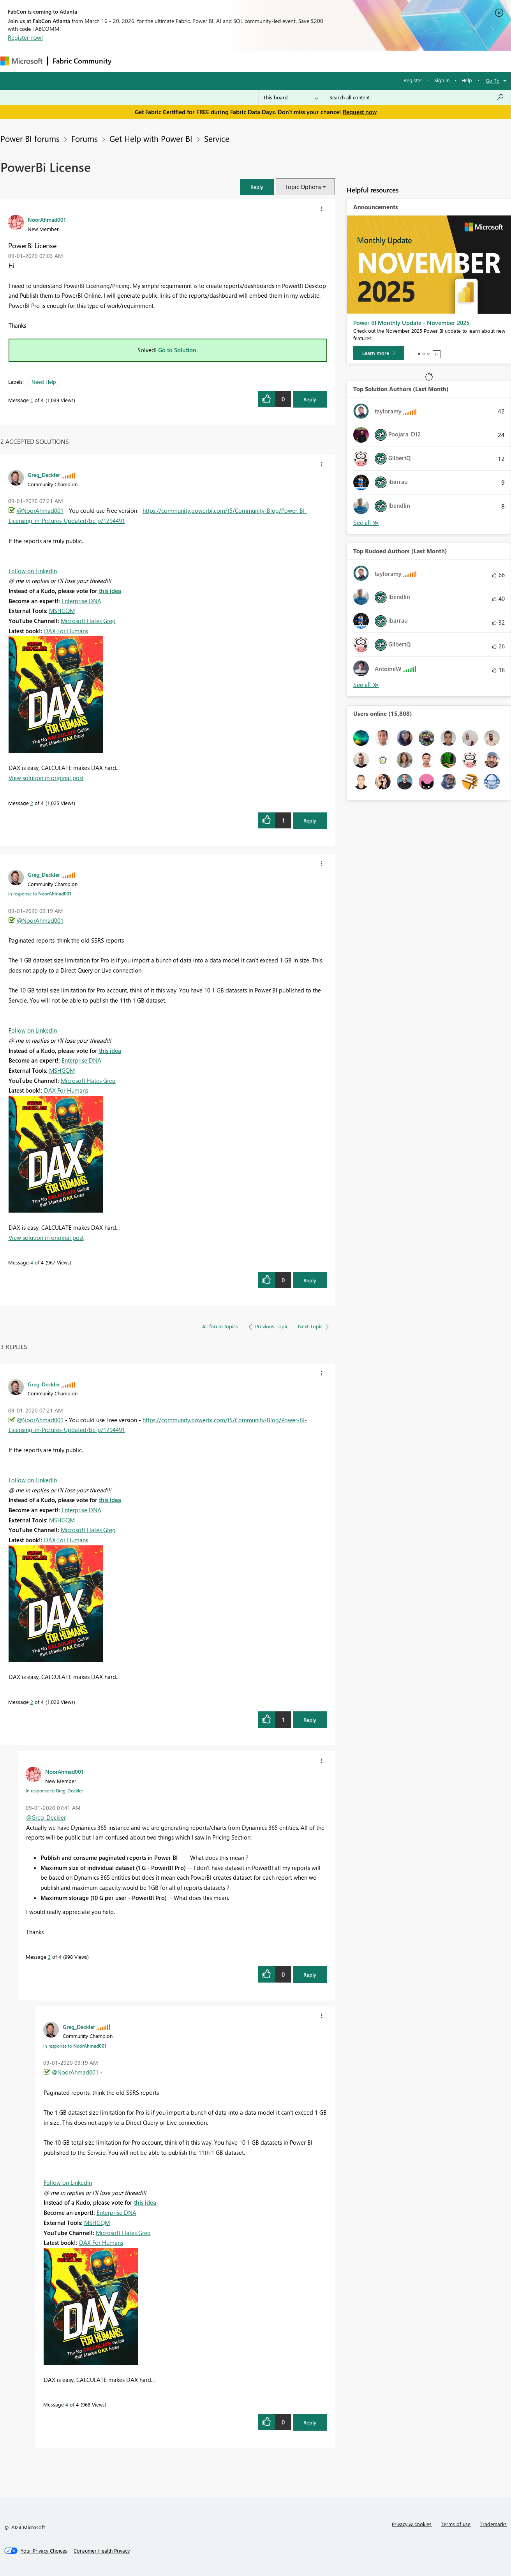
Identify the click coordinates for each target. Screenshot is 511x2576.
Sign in (441, 80)
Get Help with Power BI (150, 138)
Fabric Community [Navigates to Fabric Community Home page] (82, 60)
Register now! (25, 37)
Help (467, 80)
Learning (295, 61)
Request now (360, 112)
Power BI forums (30, 138)
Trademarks (493, 2524)
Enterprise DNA (81, 601)
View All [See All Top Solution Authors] (366, 522)
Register (413, 80)
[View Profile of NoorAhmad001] (47, 219)
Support (328, 61)
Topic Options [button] (303, 187)
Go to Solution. (178, 350)
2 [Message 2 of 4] (31, 803)
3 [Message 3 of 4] (49, 1956)
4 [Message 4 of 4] (31, 1262)
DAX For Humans (66, 631)
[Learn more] (378, 353)
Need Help (44, 381)
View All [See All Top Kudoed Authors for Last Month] (366, 684)
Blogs (265, 61)
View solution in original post (46, 778)
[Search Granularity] (291, 97)
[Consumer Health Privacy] (102, 2551)
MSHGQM (62, 610)
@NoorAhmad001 (40, 510)
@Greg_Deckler (46, 1817)
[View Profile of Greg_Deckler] (44, 474)
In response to (39, 893)
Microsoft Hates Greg (88, 621)
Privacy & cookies (412, 2524)
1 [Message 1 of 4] (31, 400)
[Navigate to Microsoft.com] (21, 60)
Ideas (195, 61)
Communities (230, 61)
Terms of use (455, 2524)
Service (216, 138)
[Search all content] (417, 97)
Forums (129, 61)
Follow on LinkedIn (33, 571)
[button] (257, 187)
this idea (110, 591)
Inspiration (163, 61)
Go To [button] (493, 80)
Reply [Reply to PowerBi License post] (309, 399)
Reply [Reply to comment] (309, 820)
